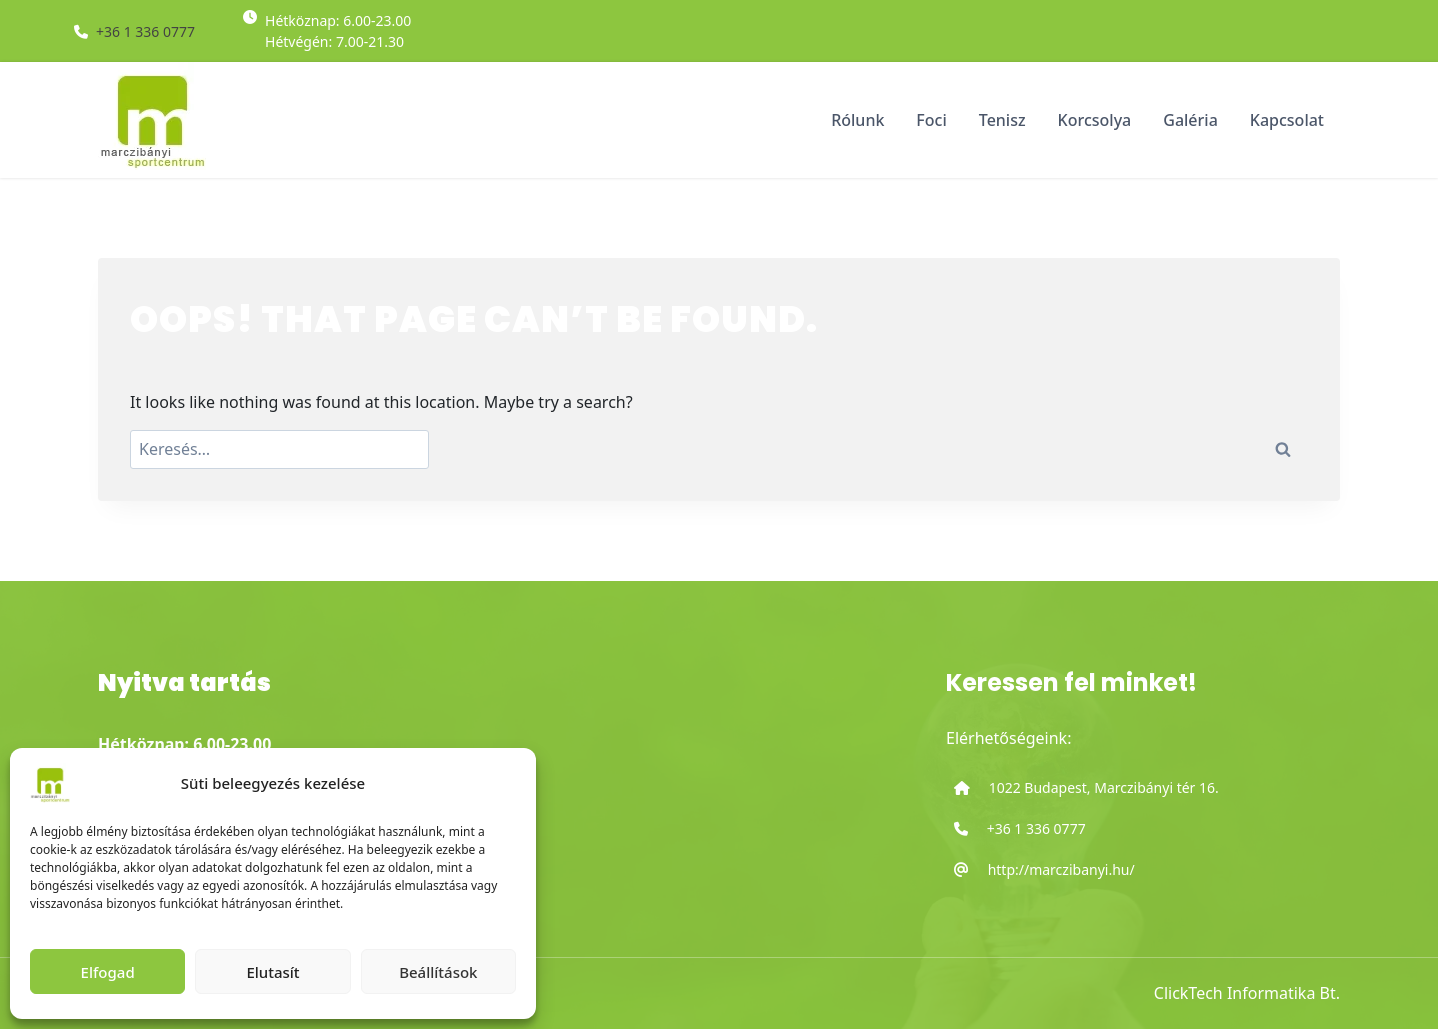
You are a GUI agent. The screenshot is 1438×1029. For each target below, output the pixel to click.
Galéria (1190, 120)
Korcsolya (1095, 120)
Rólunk (857, 120)
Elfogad (108, 972)
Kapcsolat (1287, 120)
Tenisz (1002, 120)
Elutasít (272, 972)
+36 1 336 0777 (145, 31)
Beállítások (438, 972)
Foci (931, 120)
